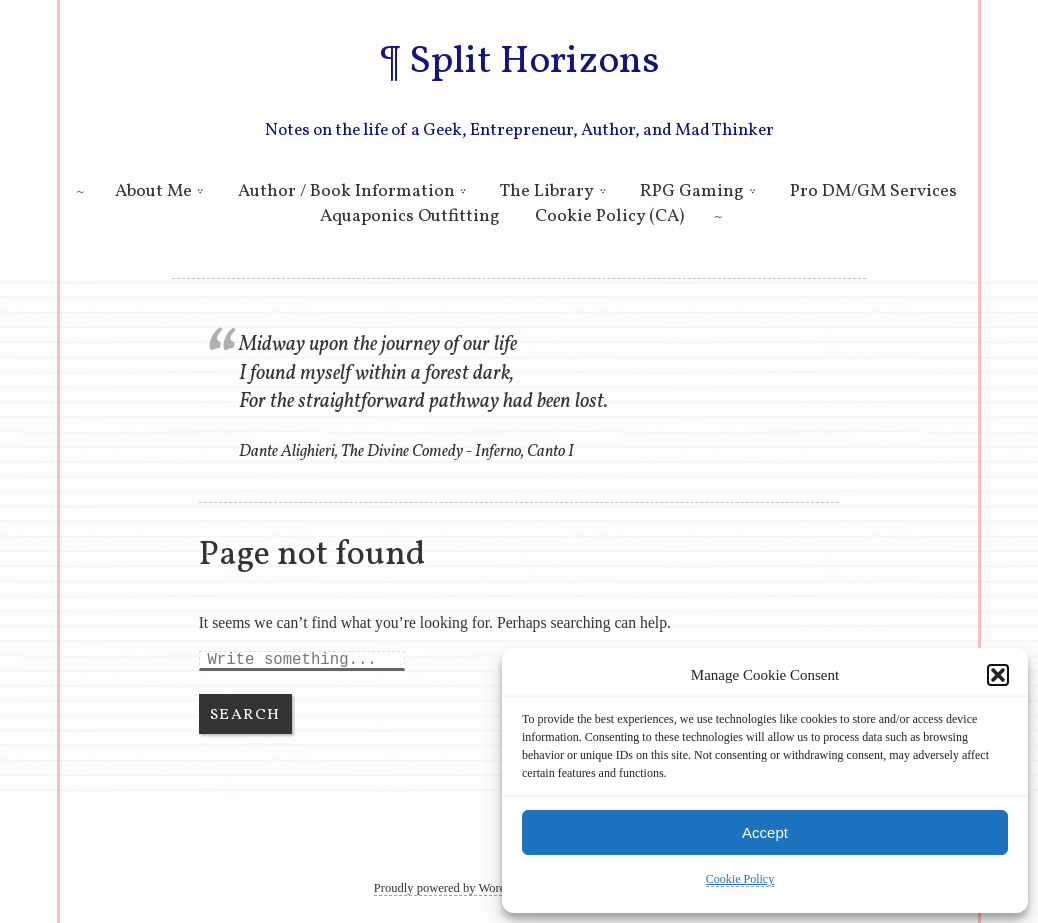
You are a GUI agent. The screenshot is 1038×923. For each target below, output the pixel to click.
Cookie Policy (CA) (609, 216)
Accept (765, 832)
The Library (547, 191)
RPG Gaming (692, 191)
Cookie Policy (740, 879)
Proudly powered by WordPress (453, 888)
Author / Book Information (346, 191)
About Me (153, 191)
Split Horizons (534, 62)
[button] (998, 675)
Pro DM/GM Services (873, 191)
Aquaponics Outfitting (410, 216)
